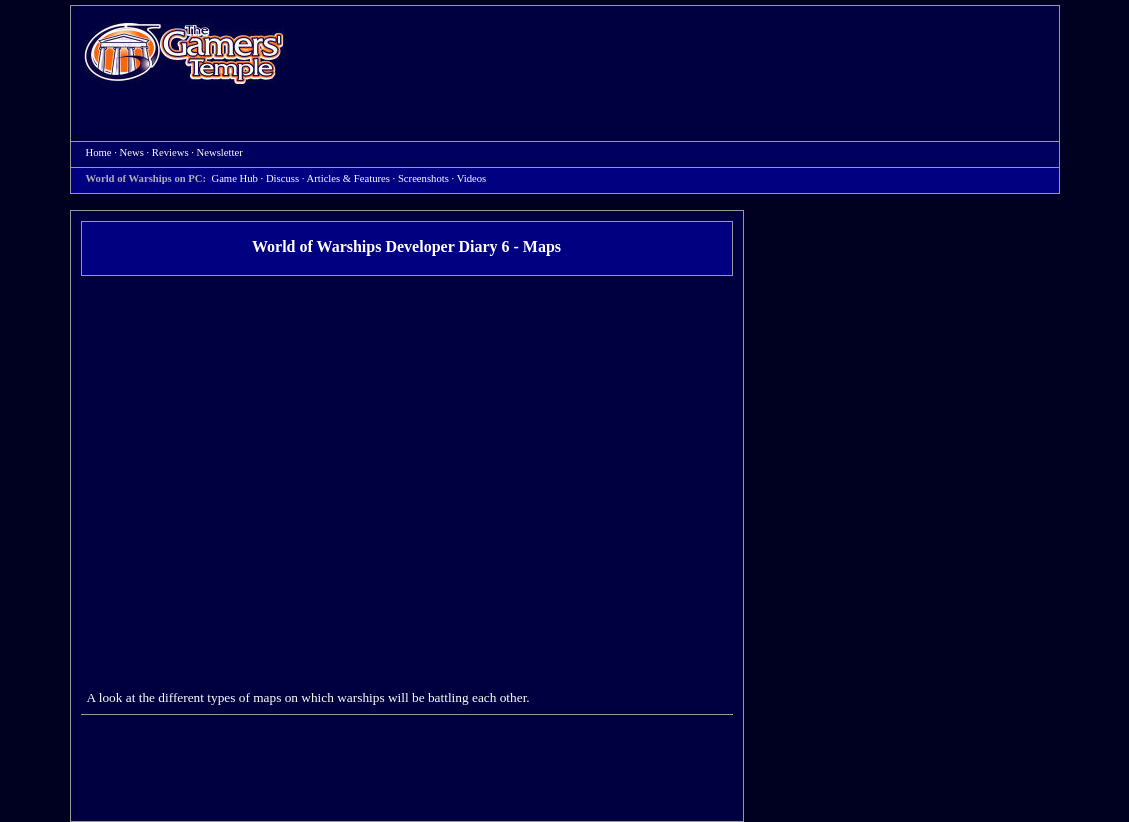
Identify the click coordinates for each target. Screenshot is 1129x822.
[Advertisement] (682, 56)
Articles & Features (347, 178)
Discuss (282, 178)
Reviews (170, 152)
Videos (472, 178)
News (132, 152)
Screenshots (423, 178)
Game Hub (234, 178)
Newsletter (220, 152)
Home (184, 52)
